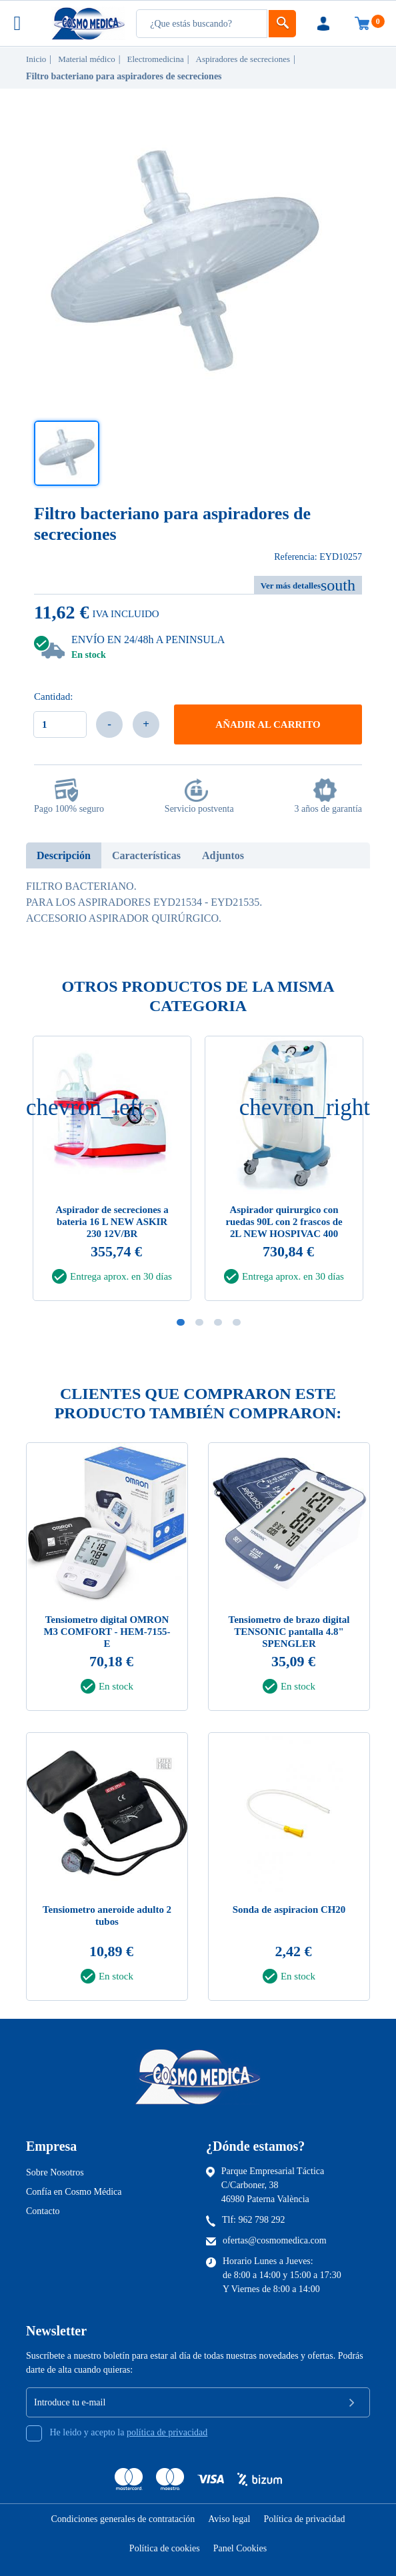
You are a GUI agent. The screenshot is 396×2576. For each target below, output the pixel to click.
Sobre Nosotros (55, 2173)
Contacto (43, 2212)
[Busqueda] (201, 23)
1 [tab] (181, 1322)
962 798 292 (262, 2220)
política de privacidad (167, 2433)
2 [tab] (199, 1322)
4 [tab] (237, 1322)
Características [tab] (146, 855)
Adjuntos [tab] (223, 855)
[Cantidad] (60, 724)
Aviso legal (229, 2519)
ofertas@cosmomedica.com (275, 2241)
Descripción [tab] (64, 855)
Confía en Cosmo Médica (73, 2192)
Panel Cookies (240, 2548)
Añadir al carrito (267, 724)
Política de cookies (164, 2548)
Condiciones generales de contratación (123, 2519)
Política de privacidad (304, 2519)
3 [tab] (218, 1322)
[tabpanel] (284, 1172)
